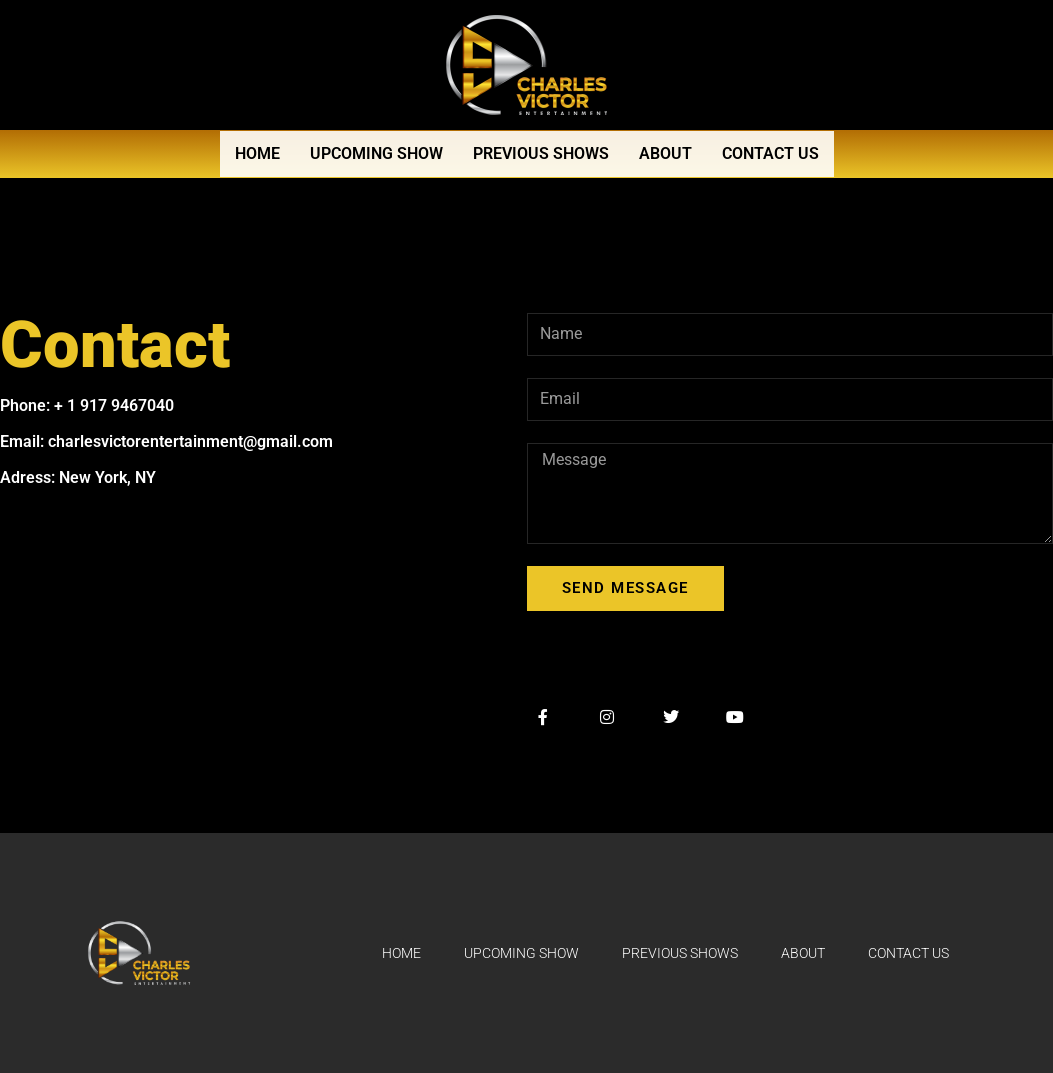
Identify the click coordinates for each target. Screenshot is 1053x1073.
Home (257, 153)
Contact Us (770, 153)
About (665, 153)
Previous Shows (541, 153)
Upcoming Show (376, 153)
